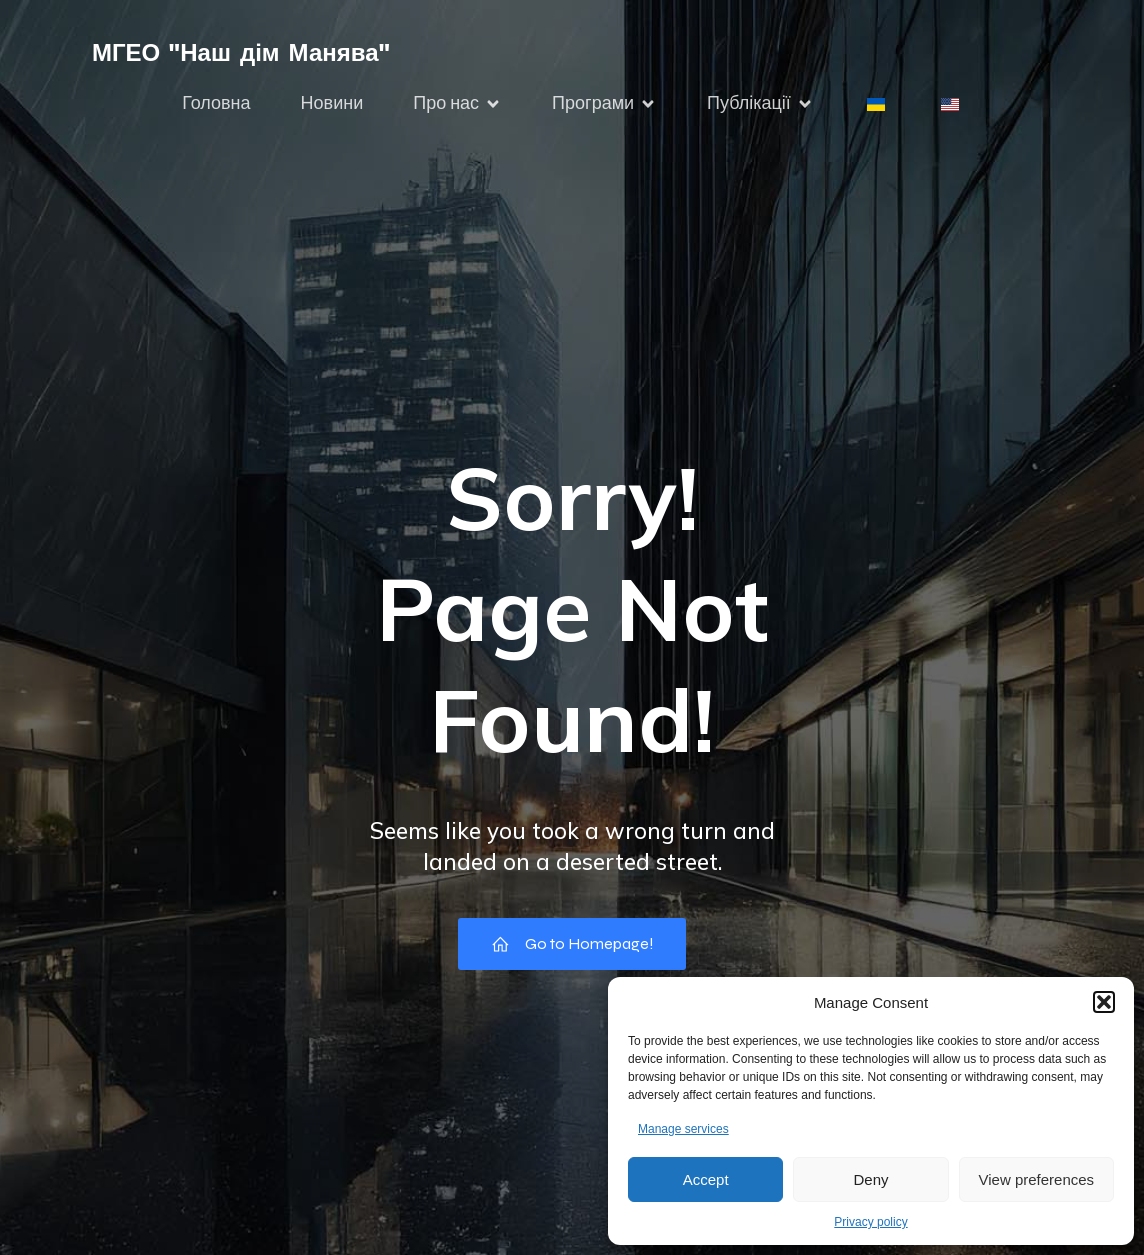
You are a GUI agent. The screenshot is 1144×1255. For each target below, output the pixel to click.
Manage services (683, 1129)
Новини (332, 103)
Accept (706, 1179)
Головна (216, 103)
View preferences (1037, 1179)
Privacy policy (870, 1222)
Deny (870, 1179)
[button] (1104, 1002)
